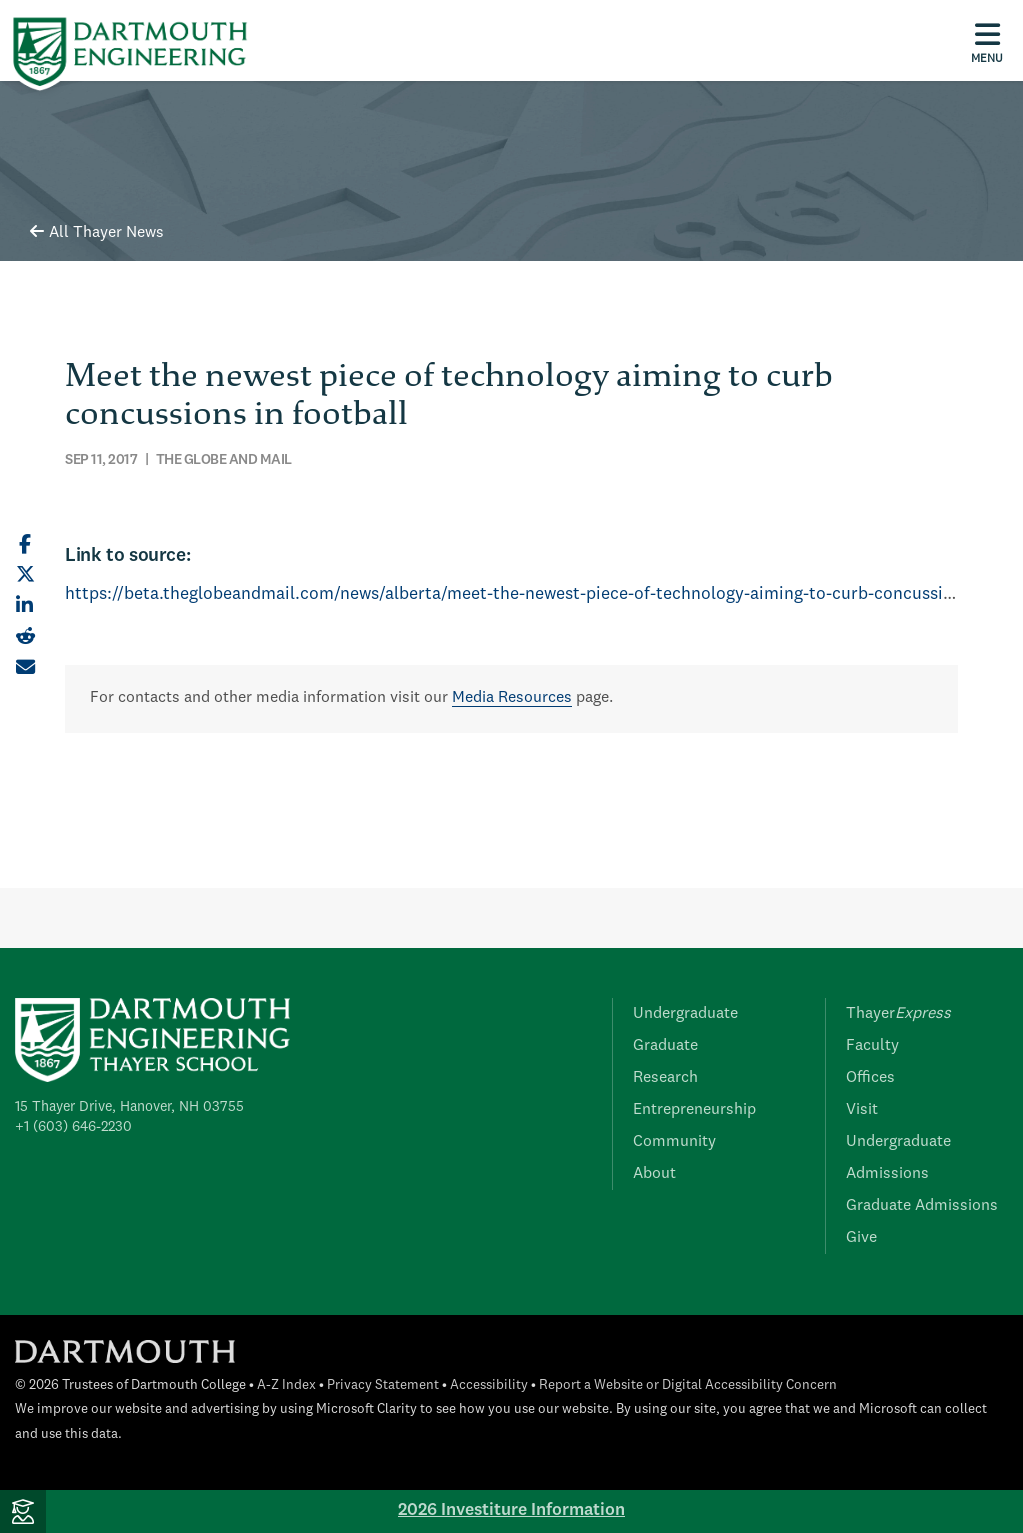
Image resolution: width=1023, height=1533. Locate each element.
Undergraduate (685, 1014)
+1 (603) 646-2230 (73, 1127)
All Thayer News (97, 233)
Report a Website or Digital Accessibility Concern (688, 1385)
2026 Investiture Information (511, 1510)
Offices (870, 1078)
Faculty (872, 1046)
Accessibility (489, 1385)
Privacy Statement (383, 1385)
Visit (862, 1110)
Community (674, 1142)
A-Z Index (286, 1385)
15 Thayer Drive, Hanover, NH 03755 (129, 1107)
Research (665, 1078)
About (654, 1174)
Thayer (898, 1014)
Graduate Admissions (922, 1206)
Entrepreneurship (694, 1110)
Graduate (665, 1046)
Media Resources (512, 698)
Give (861, 1238)
